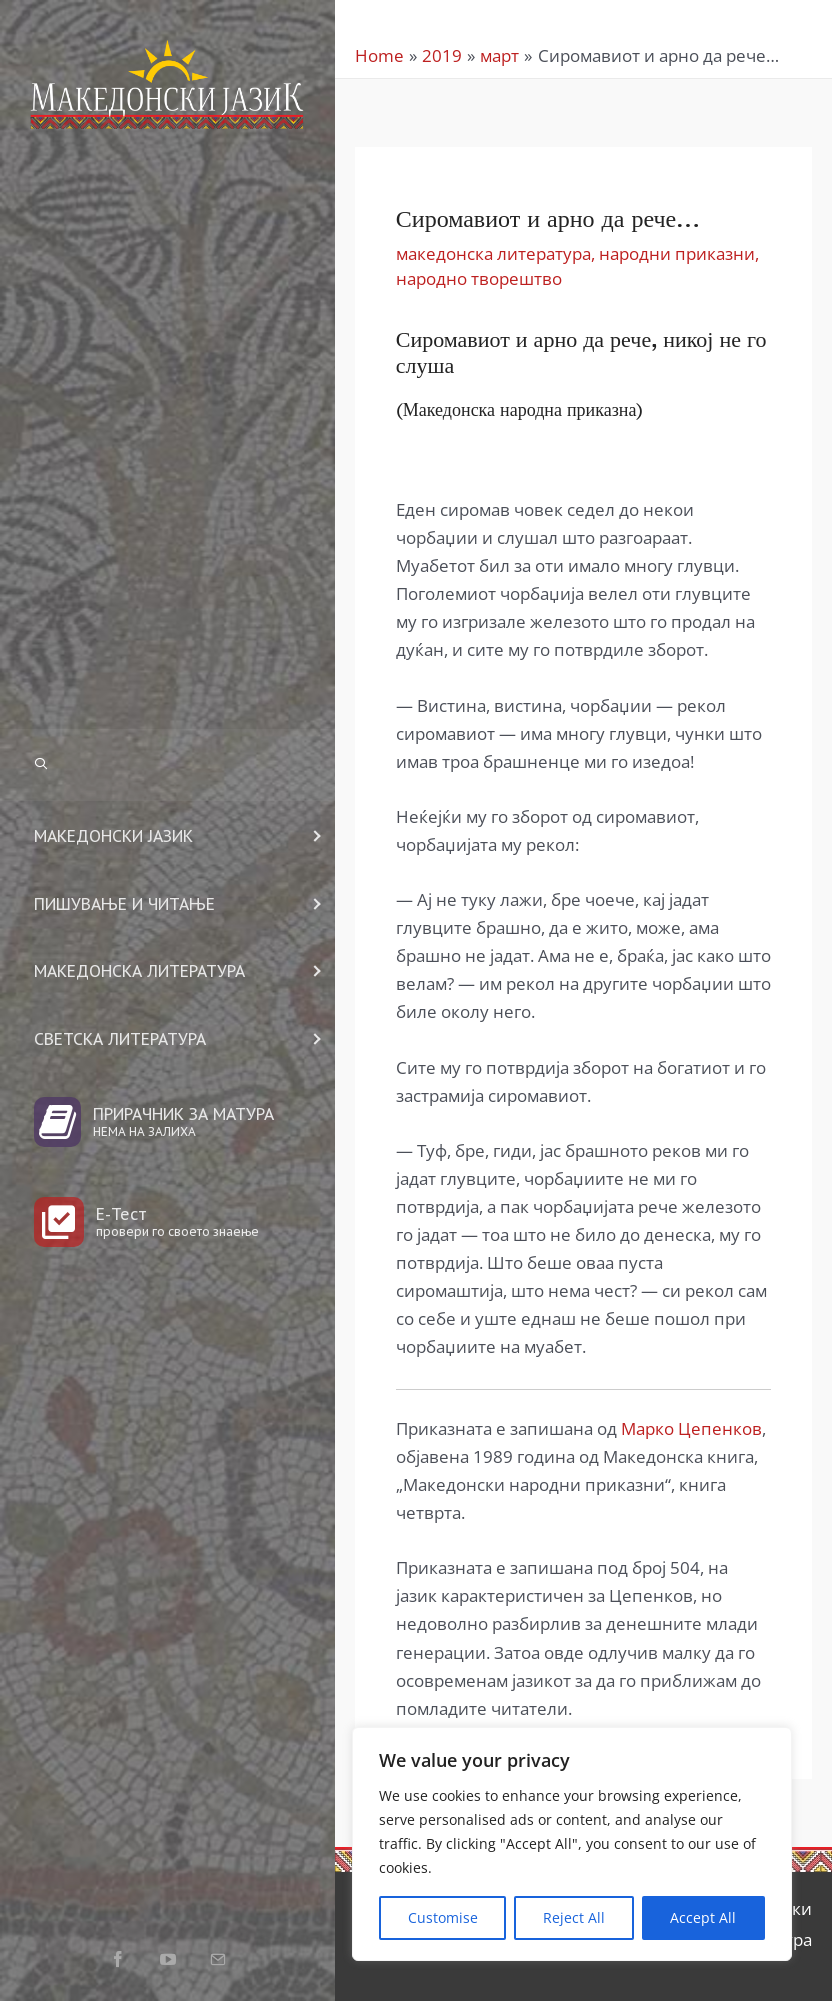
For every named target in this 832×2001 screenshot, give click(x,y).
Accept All (703, 1917)
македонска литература (493, 253)
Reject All (574, 1917)
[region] (572, 1844)
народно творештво (479, 278)
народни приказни (677, 253)
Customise (443, 1917)
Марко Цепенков (691, 1428)
